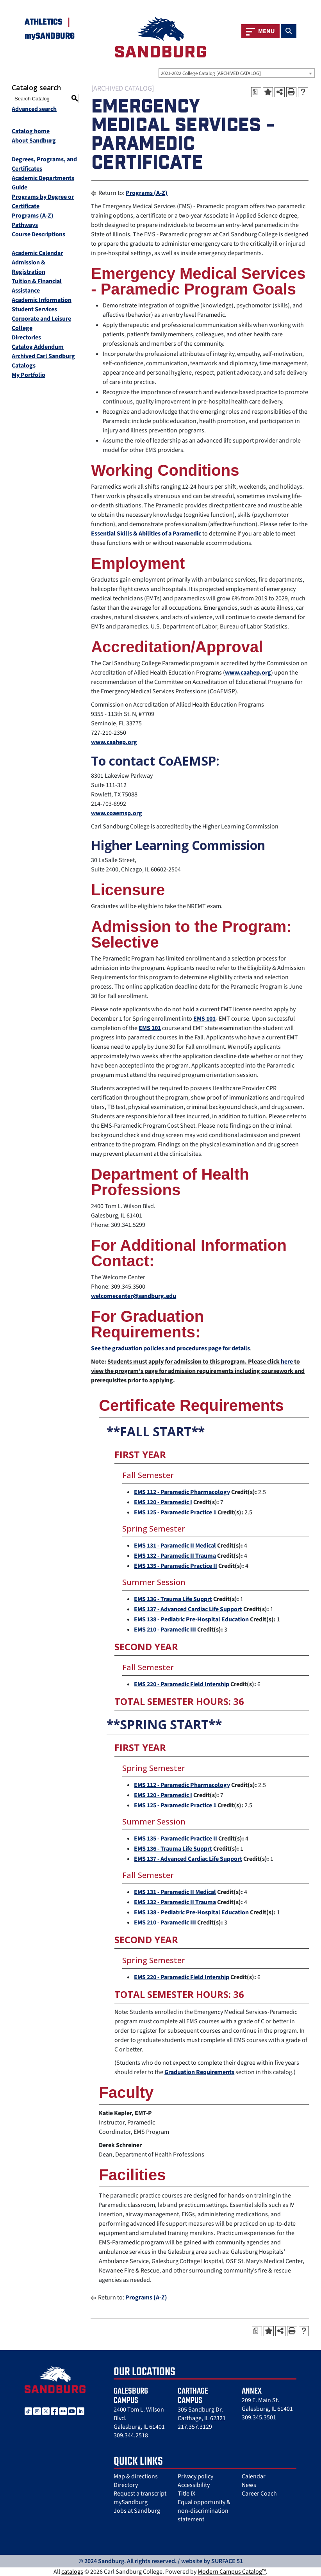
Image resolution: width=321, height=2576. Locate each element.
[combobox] (237, 73)
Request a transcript (140, 2493)
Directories (26, 337)
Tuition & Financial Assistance (37, 286)
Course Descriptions (38, 234)
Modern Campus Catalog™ (232, 2571)
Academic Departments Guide (43, 183)
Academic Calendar (37, 253)
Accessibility (194, 2485)
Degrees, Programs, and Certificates (44, 164)
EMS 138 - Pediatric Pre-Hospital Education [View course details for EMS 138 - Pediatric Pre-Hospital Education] (191, 1619)
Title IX (186, 2493)
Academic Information (41, 300)
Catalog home (31, 131)
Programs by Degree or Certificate (43, 202)
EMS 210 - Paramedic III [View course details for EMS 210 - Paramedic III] (165, 1629)
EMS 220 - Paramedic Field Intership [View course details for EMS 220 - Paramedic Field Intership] (181, 1684)
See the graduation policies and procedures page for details (170, 1348)
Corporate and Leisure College (41, 323)
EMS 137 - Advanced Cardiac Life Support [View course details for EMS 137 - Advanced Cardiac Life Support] (188, 1609)
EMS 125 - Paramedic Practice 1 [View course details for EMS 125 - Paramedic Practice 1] (175, 1512)
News (249, 2485)
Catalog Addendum (38, 347)
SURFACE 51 (227, 2561)
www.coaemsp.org (116, 813)
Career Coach (259, 2493)
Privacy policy (195, 2476)
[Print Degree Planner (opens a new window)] (256, 92)
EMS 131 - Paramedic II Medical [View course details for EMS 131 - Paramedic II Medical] (175, 1545)
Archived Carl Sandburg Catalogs (43, 361)
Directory (126, 2485)
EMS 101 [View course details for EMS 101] (204, 1018)
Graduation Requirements (199, 2072)
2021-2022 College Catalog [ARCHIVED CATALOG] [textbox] (211, 73)
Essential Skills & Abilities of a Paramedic (146, 533)
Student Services (34, 309)
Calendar (254, 2476)
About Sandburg (34, 140)
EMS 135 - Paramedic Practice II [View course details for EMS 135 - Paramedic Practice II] (175, 1566)
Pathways (25, 225)
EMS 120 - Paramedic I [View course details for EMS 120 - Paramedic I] (163, 1502)
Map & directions (136, 2476)
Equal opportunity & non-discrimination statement (204, 2511)
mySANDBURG (50, 36)
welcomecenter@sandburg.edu (133, 1296)
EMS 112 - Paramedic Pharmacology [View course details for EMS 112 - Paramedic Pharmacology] (182, 1492)
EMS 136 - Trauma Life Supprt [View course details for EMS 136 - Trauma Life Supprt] (173, 1599)
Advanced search (34, 109)
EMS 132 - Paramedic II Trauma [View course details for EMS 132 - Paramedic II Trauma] (175, 1555)
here (287, 1361)
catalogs (72, 2571)
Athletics (43, 22)
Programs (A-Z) (33, 215)
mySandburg (131, 2502)
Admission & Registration (28, 267)
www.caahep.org (248, 672)
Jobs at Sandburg (137, 2510)
